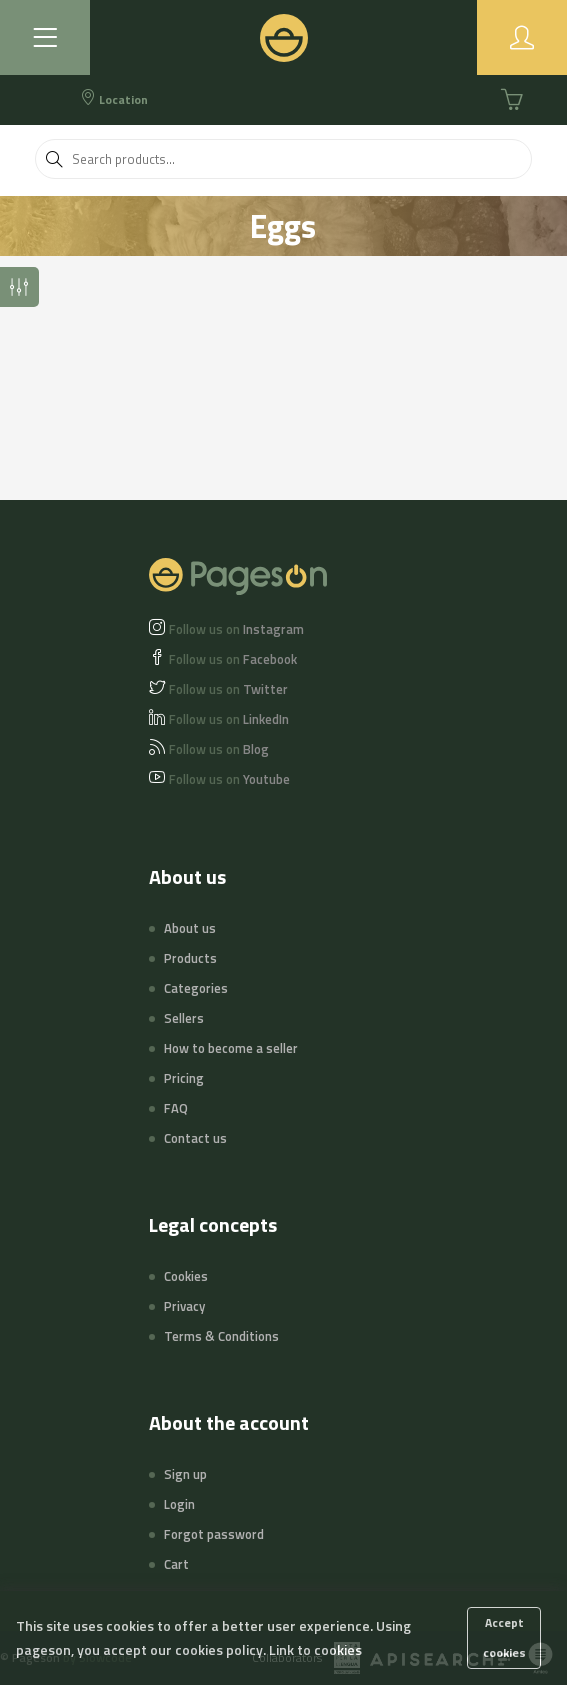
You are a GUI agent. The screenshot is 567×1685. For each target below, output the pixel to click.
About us (190, 928)
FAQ (176, 1108)
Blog (219, 749)
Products (190, 958)
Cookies (186, 1276)
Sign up (185, 1474)
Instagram (236, 629)
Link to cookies (315, 1649)
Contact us (195, 1138)
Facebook (233, 659)
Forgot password (214, 1534)
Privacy (184, 1306)
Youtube (229, 779)
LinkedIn (229, 719)
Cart (176, 1564)
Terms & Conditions (221, 1336)
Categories (196, 988)
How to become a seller (231, 1048)
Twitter (228, 689)
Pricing (184, 1078)
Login (179, 1504)
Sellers (184, 1018)
